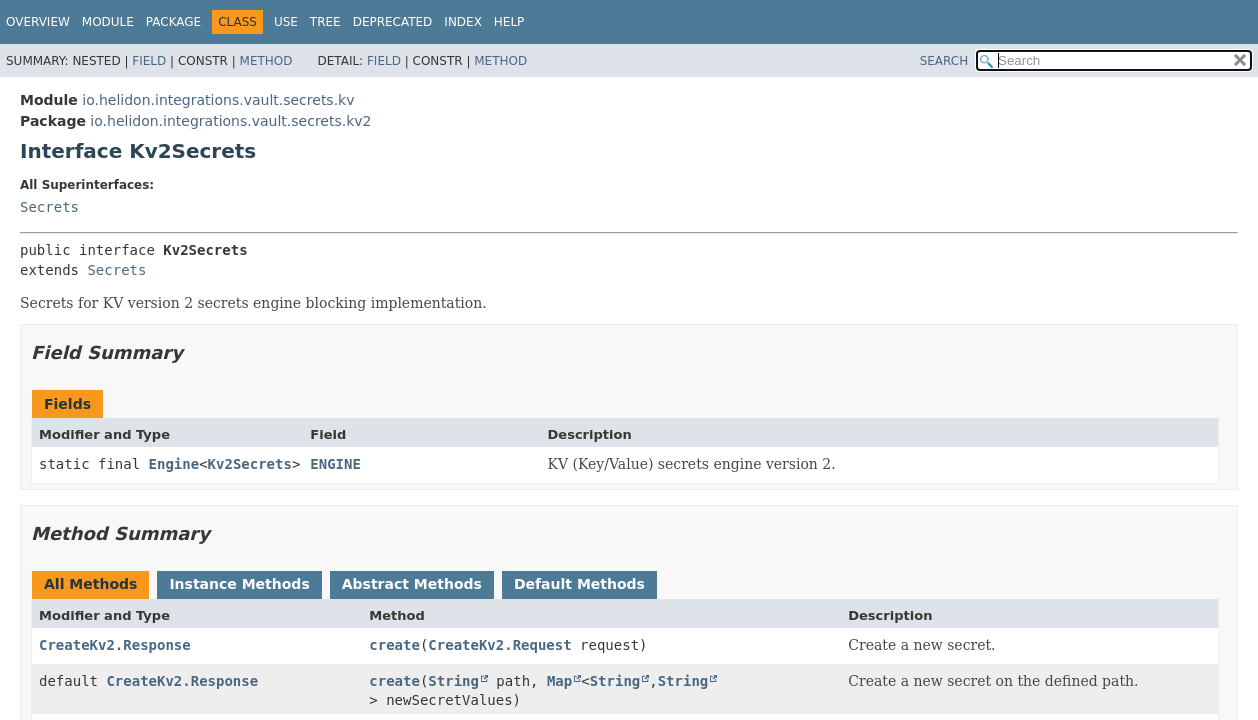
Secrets (49, 207)
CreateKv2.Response (115, 645)
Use (286, 22)
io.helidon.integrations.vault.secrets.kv (218, 100)
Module (108, 22)
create (394, 645)
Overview (38, 22)
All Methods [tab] (90, 584)
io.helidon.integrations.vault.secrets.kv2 (230, 121)
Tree (325, 22)
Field (149, 61)
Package (173, 22)
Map (559, 681)
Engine (174, 464)
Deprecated (393, 22)
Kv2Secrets (250, 464)
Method (266, 61)
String (453, 681)
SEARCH (944, 61)
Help (509, 22)
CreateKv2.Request (499, 645)
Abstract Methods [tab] (412, 584)
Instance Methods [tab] (239, 584)
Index (463, 22)
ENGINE (335, 464)
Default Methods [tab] (579, 584)
